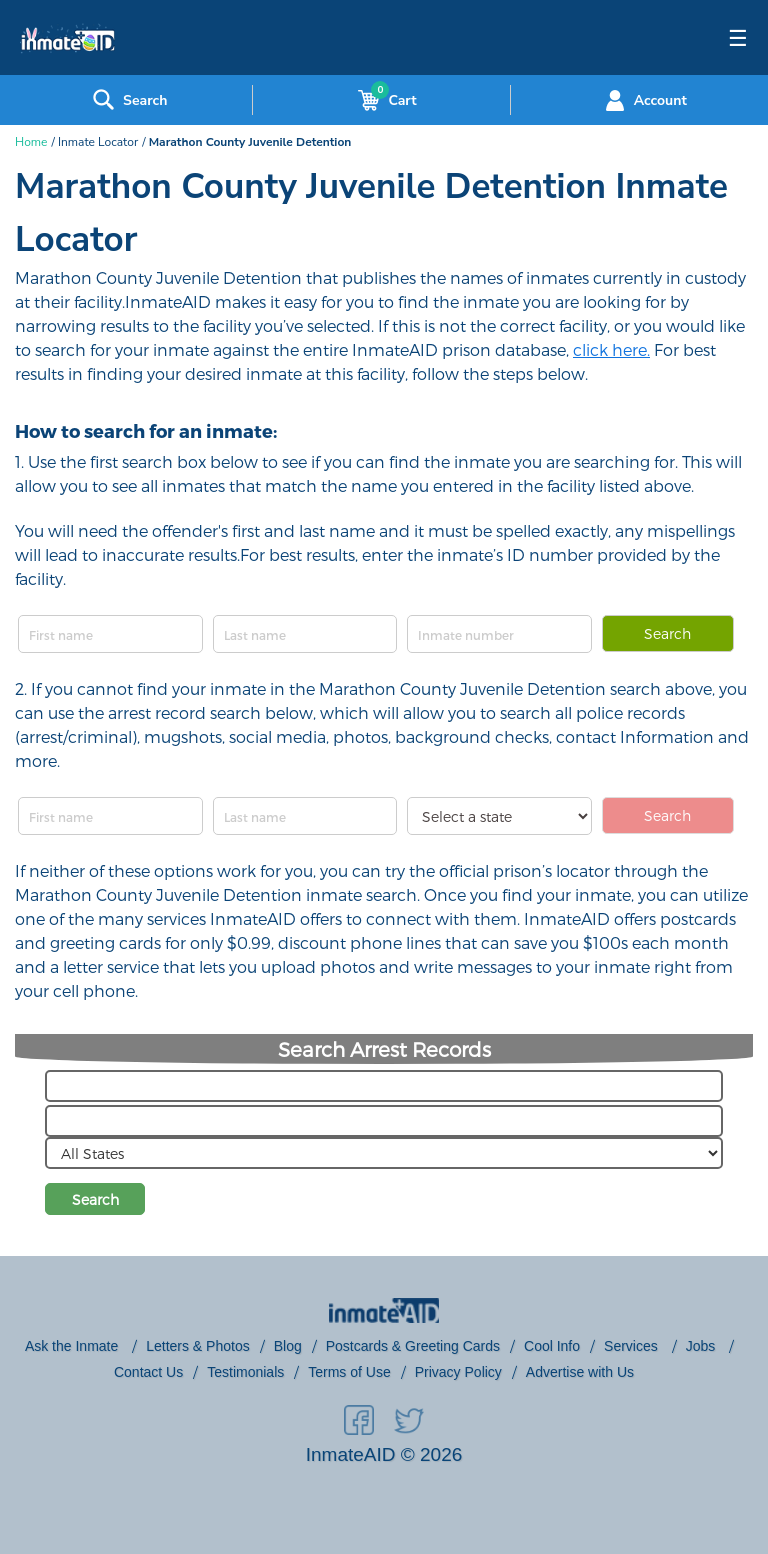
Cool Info (552, 1346)
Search (667, 633)
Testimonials (245, 1372)
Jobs (702, 1346)
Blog (288, 1346)
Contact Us (148, 1372)
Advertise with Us (580, 1372)
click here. (611, 349)
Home (31, 142)
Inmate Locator (98, 142)
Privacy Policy (458, 1372)
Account (643, 100)
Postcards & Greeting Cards (413, 1346)
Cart (383, 100)
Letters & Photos (198, 1346)
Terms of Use (349, 1372)
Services (633, 1346)
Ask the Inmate (73, 1346)
